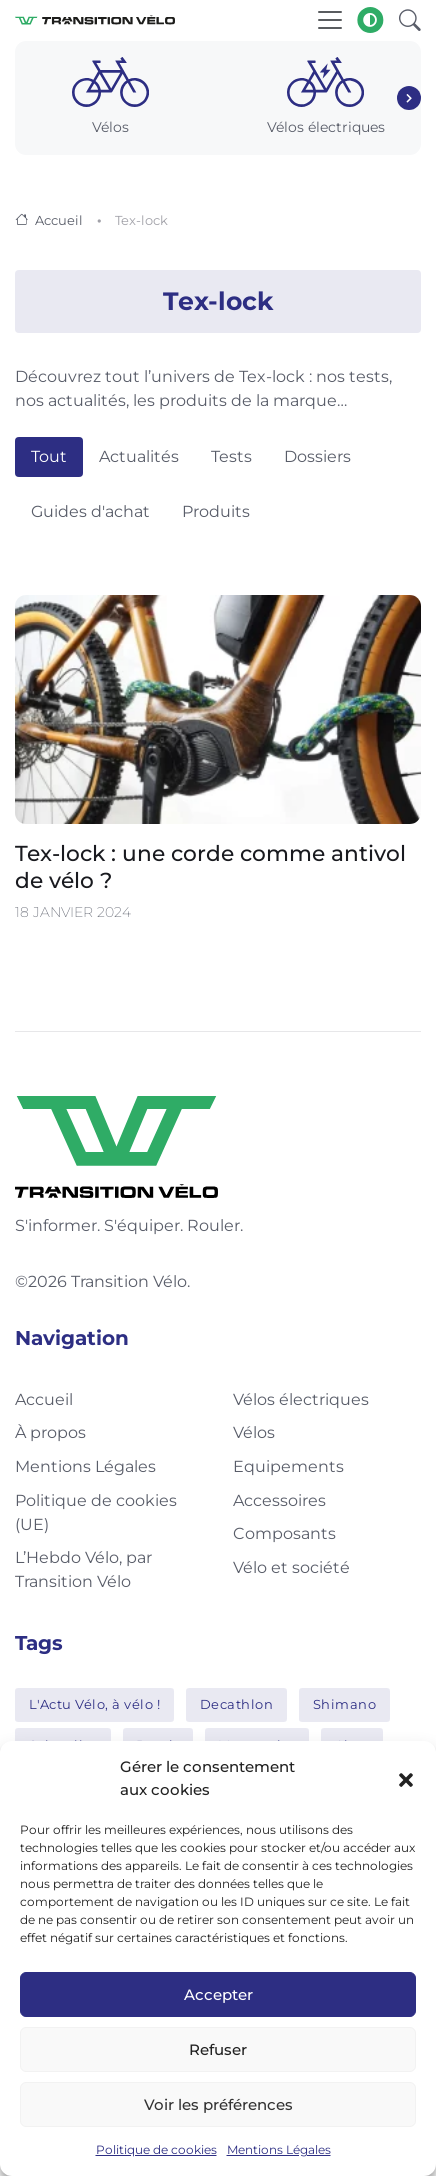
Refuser (218, 2049)
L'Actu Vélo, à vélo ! (95, 1704)
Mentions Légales (279, 2149)
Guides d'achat (90, 511)
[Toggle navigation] (330, 20)
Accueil (59, 220)
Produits (216, 511)
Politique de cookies (156, 2149)
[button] (406, 1779)
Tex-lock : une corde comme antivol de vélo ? (210, 866)
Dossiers (317, 456)
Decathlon (237, 1704)
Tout (49, 456)
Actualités (139, 456)
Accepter (218, 1994)
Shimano (345, 1704)
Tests (231, 456)
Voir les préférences (218, 2104)
